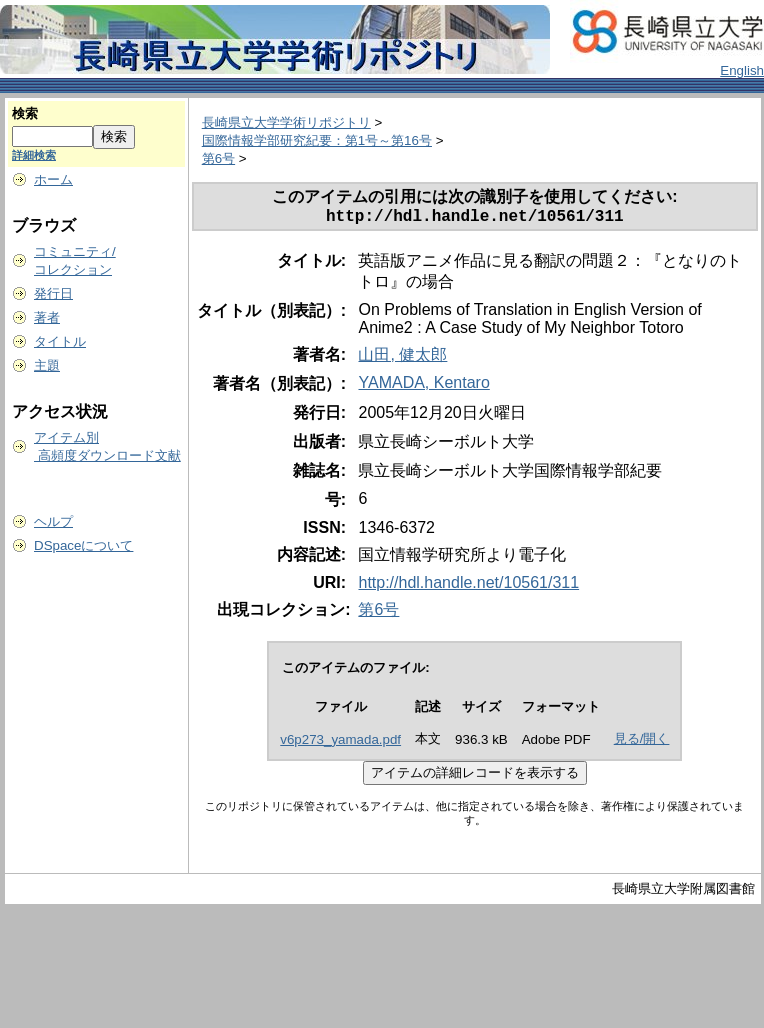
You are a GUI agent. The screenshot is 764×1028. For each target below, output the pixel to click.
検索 (25, 113)
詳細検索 (34, 155)
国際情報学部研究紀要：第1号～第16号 (317, 140)
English (742, 70)
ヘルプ (53, 521)
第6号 (218, 158)
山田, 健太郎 (402, 358)
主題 (47, 365)
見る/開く (642, 742)
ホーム (53, 179)
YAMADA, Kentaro (423, 386)
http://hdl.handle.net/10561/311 (468, 586)
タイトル (60, 341)
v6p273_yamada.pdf (340, 743)
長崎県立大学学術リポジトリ (286, 122)
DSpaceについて (83, 545)
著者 (47, 317)
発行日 (53, 293)
